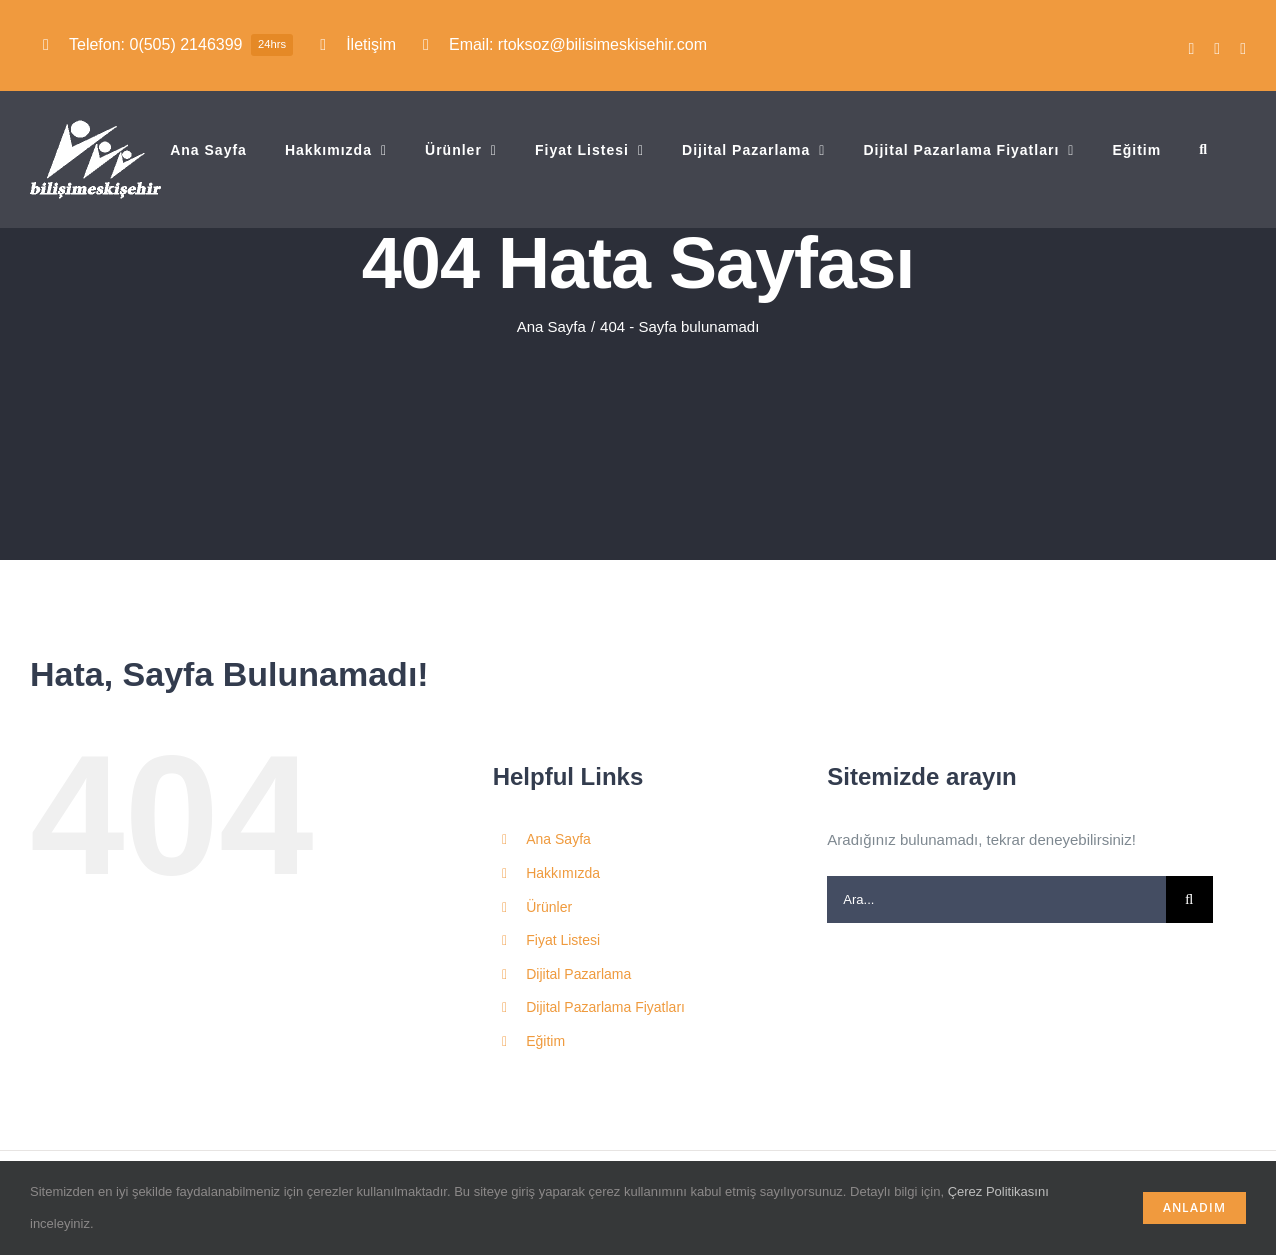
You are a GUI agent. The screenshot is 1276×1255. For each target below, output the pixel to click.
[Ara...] (996, 899)
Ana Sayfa (558, 839)
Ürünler (549, 907)
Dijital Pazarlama (578, 974)
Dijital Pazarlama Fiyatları (605, 1007)
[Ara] (1189, 899)
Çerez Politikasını (998, 1191)
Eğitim (545, 1041)
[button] (1203, 150)
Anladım (1194, 1207)
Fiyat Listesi (563, 940)
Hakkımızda (563, 873)
